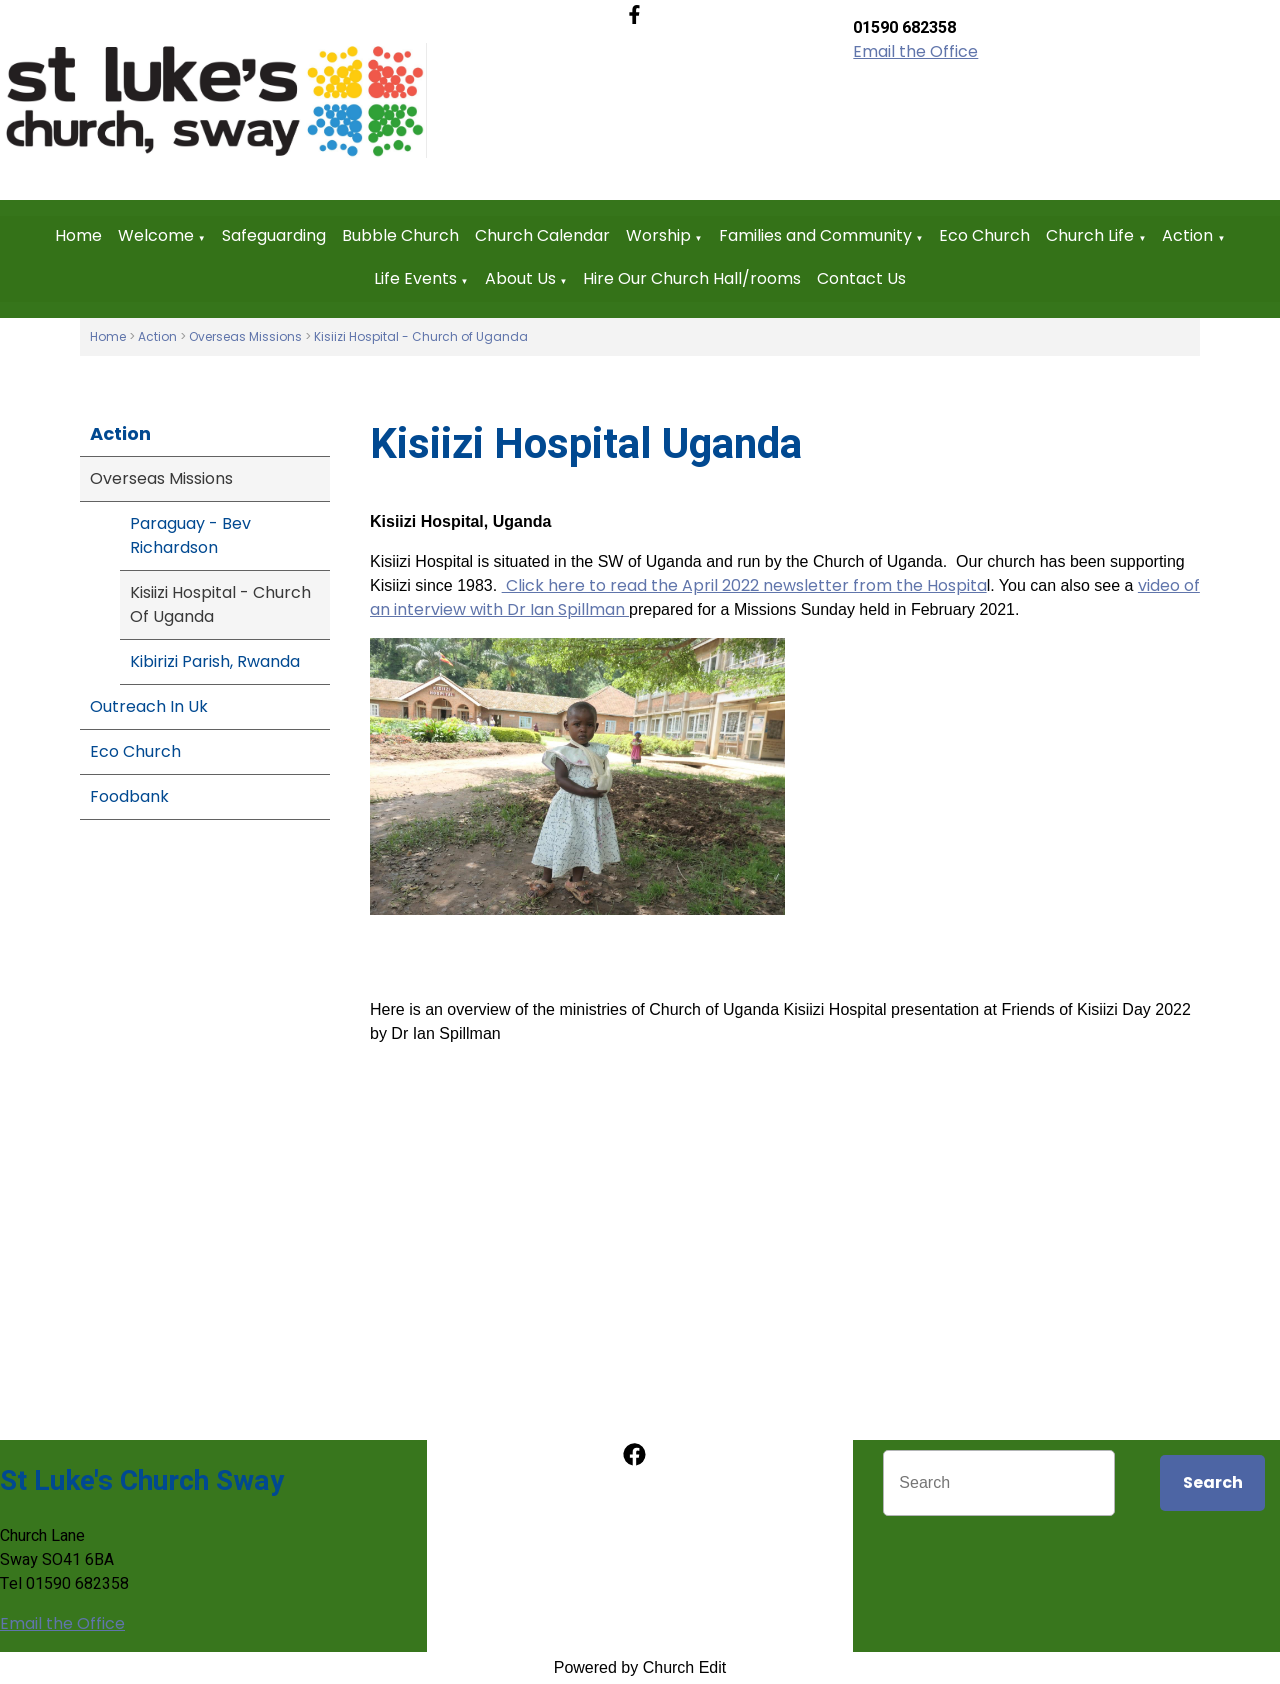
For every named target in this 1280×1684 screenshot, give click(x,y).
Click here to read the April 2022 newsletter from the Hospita (744, 585)
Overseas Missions (245, 336)
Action (1187, 235)
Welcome (156, 235)
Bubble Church (400, 235)
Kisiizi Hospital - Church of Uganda (421, 336)
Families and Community (815, 235)
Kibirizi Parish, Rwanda (215, 661)
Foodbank (129, 796)
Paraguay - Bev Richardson (190, 535)
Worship (658, 235)
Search (1213, 1482)
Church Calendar (542, 235)
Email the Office (915, 51)
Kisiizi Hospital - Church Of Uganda (220, 604)
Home (78, 235)
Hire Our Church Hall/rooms (692, 278)
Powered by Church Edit (640, 1667)
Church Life (1090, 235)
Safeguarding (274, 235)
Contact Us (861, 278)
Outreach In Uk (149, 706)
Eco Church (984, 235)
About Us (520, 278)
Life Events (415, 278)
